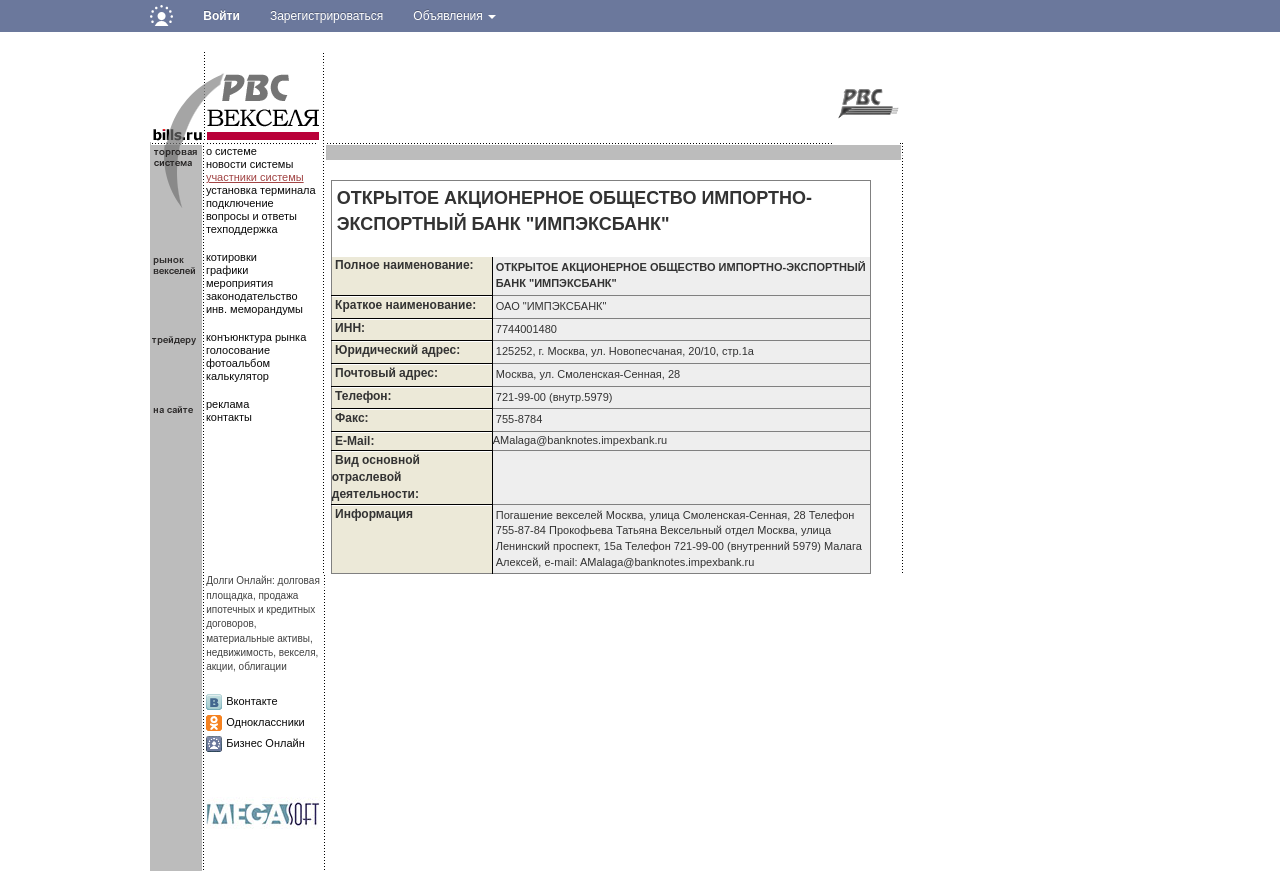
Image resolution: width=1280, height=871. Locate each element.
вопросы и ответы (251, 216)
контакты (229, 417)
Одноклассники (265, 722)
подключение (240, 203)
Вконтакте (251, 701)
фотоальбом (238, 363)
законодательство (252, 296)
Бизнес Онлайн (265, 743)
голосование (238, 350)
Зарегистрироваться (326, 16)
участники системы (255, 177)
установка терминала (261, 190)
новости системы (249, 164)
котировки (231, 257)
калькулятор (237, 376)
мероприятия (239, 283)
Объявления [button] (454, 16)
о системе (231, 151)
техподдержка (242, 229)
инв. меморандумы (254, 309)
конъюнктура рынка (256, 337)
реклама (227, 404)
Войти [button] (221, 16)
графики (227, 270)
